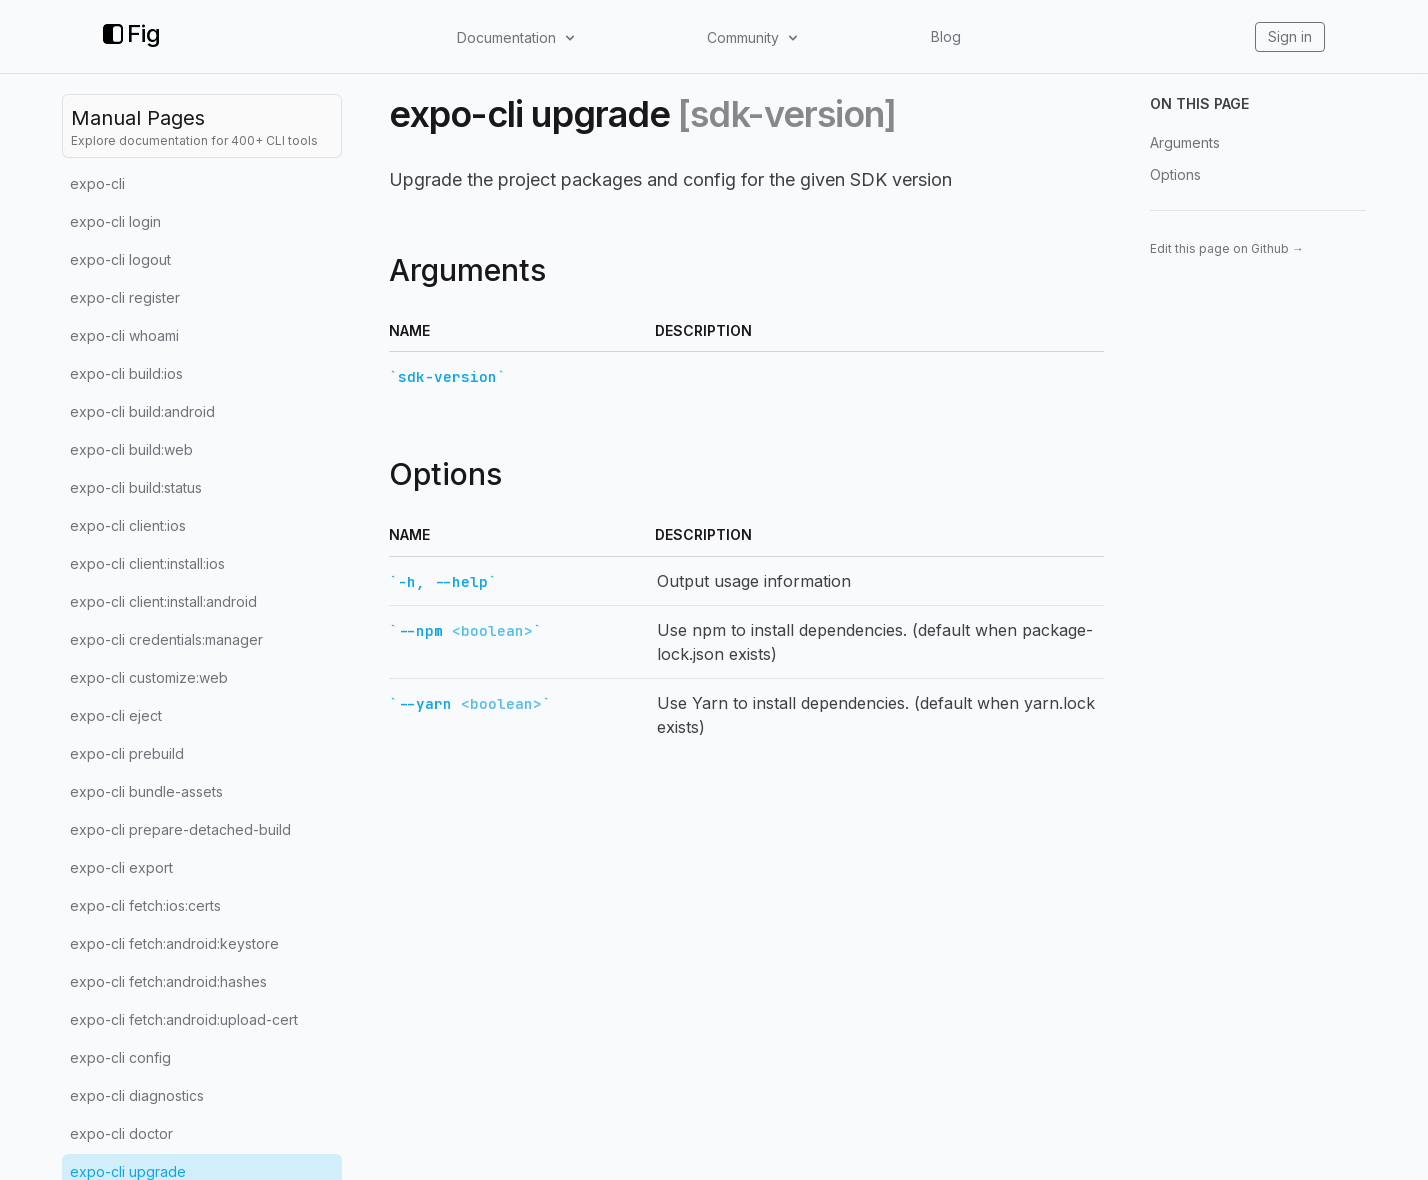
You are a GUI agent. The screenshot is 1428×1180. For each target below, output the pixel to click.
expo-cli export (121, 867)
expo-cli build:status (136, 487)
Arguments (1185, 142)
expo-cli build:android (142, 411)
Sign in (1290, 36)
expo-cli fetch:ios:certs (145, 905)
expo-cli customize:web (149, 677)
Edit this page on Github (1227, 248)
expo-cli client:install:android (163, 601)
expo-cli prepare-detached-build (180, 829)
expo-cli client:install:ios (147, 563)
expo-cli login (115, 221)
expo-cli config (120, 1057)
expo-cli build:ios (126, 373)
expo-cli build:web (131, 449)
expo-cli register (125, 297)
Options (1175, 174)
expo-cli (97, 183)
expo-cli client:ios (128, 525)
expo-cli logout (120, 259)
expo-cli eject (116, 715)
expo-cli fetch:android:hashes (168, 981)
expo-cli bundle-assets (146, 791)
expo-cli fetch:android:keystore (174, 943)
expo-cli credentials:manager (166, 639)
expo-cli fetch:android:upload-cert (184, 1019)
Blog (946, 36)
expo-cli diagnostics (137, 1095)
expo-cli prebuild (127, 753)
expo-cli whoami (124, 335)
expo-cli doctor (121, 1133)
